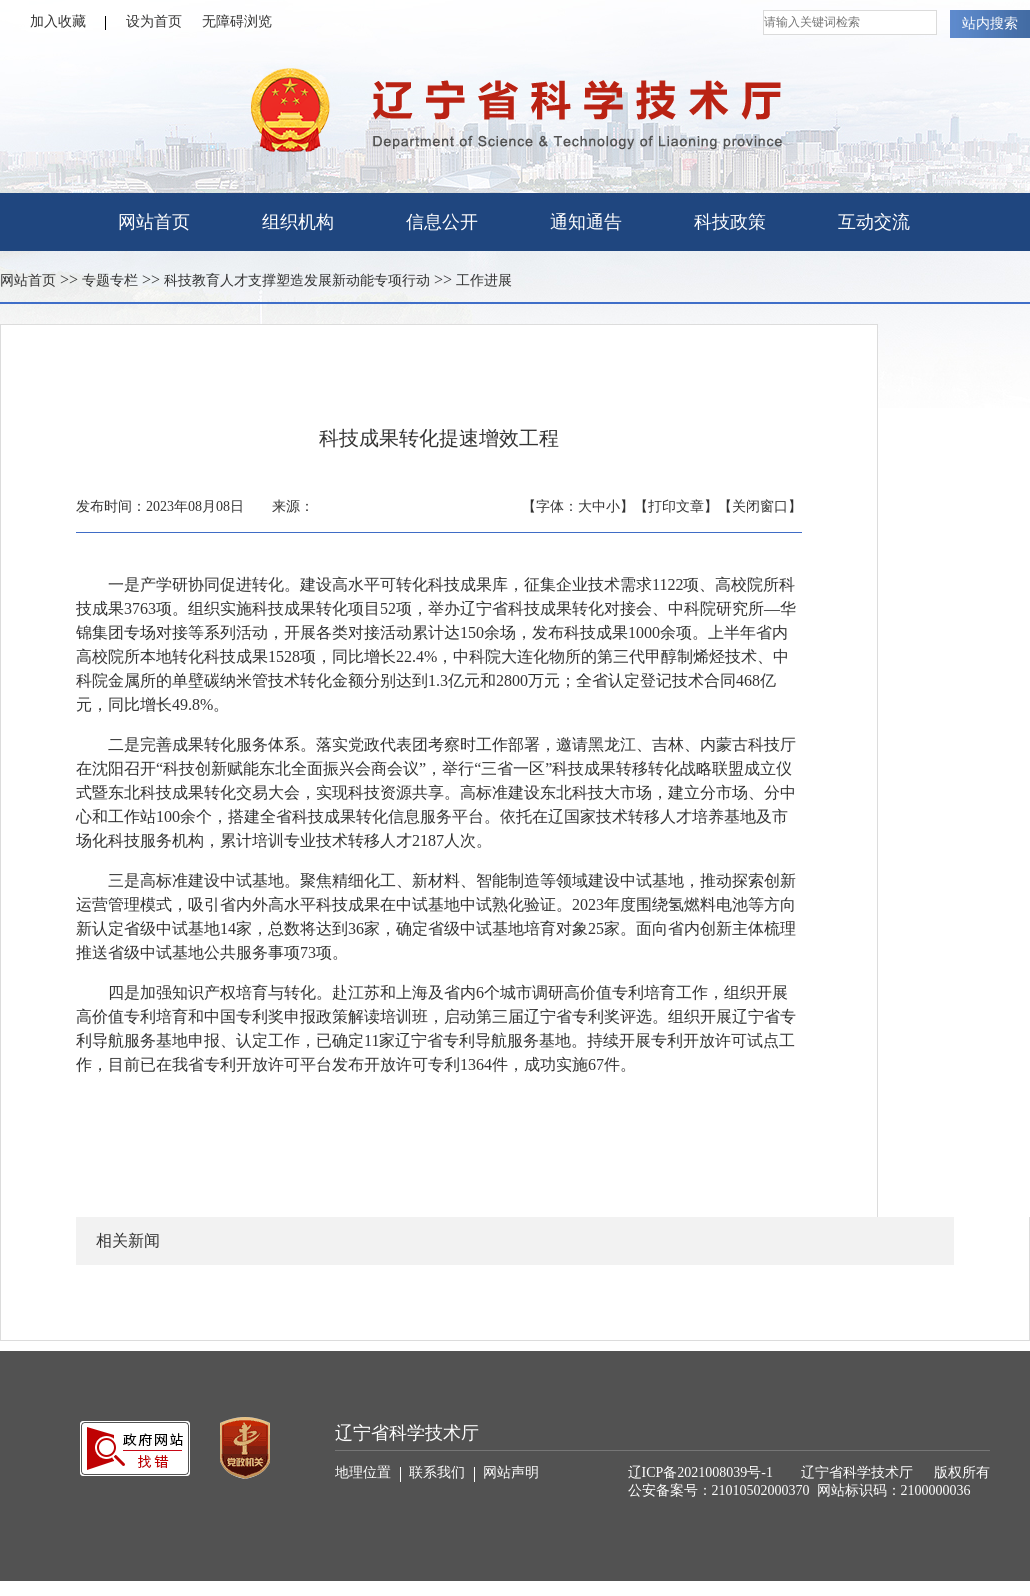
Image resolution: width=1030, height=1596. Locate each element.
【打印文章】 (676, 506)
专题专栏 (110, 280)
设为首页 (154, 21)
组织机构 (298, 222)
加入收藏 (68, 22)
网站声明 (511, 1472)
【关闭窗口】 (760, 506)
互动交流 (874, 222)
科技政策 (730, 222)
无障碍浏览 (237, 21)
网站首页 (154, 222)
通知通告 (586, 222)
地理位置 (368, 1473)
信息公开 (442, 222)
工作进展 (484, 280)
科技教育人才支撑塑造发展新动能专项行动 (297, 280)
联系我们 (442, 1473)
